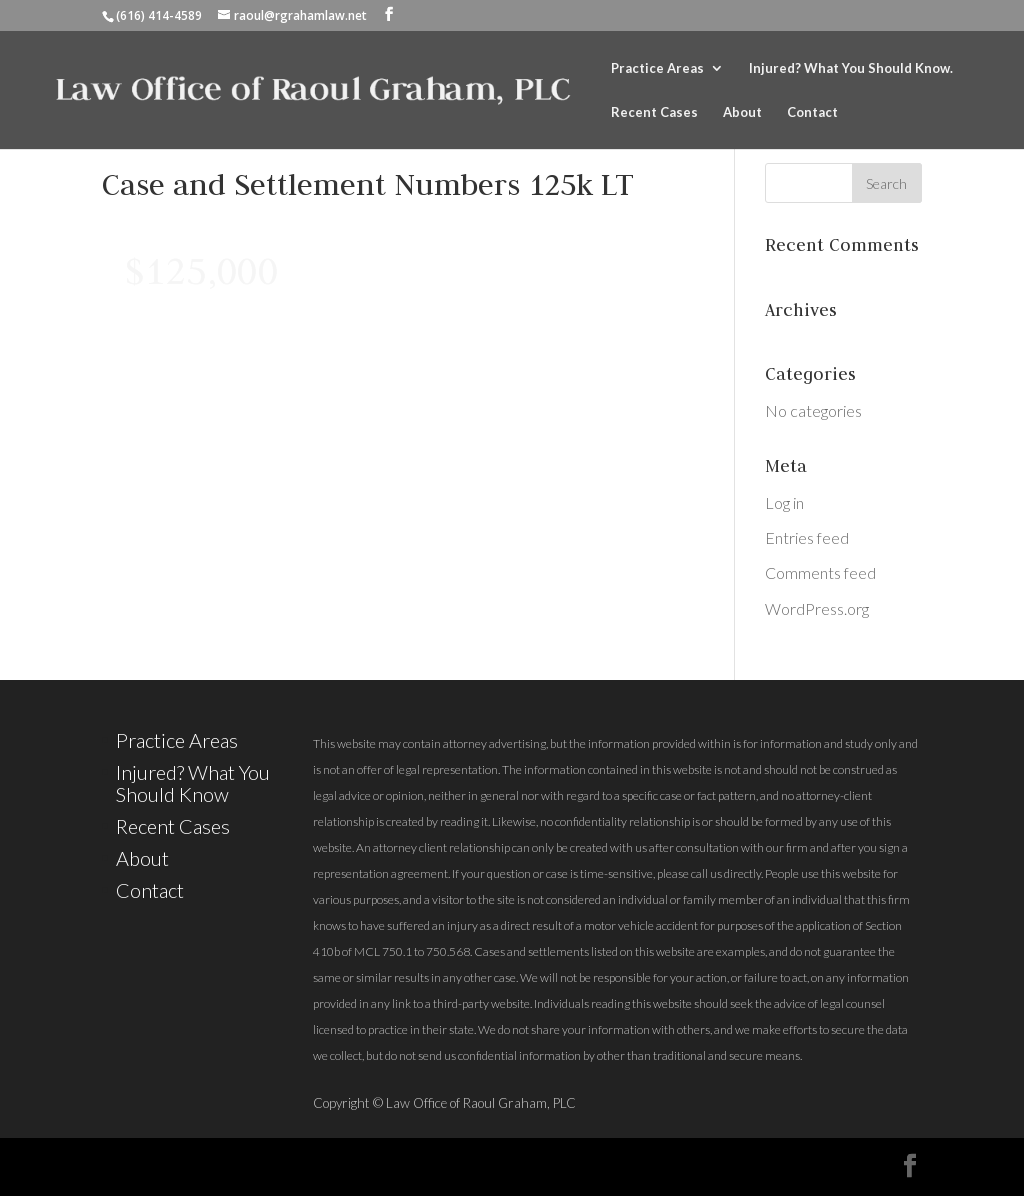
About (742, 112)
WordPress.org (817, 608)
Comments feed (820, 572)
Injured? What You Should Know (193, 783)
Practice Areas (657, 68)
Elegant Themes (286, 1166)
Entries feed (807, 537)
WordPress (531, 1166)
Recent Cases (654, 112)
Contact (812, 112)
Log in (784, 502)
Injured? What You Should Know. (851, 68)
